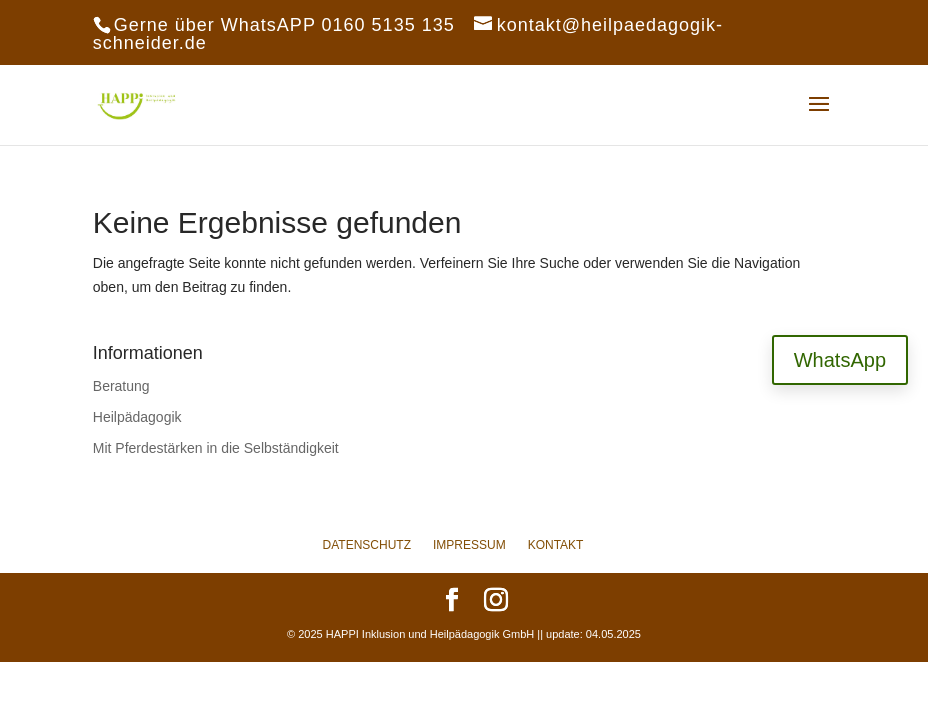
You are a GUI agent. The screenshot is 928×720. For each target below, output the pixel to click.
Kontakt (556, 545)
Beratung (121, 386)
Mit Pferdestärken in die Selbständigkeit (216, 448)
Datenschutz (367, 545)
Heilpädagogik (137, 417)
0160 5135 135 (388, 25)
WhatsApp (840, 360)
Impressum (469, 545)
